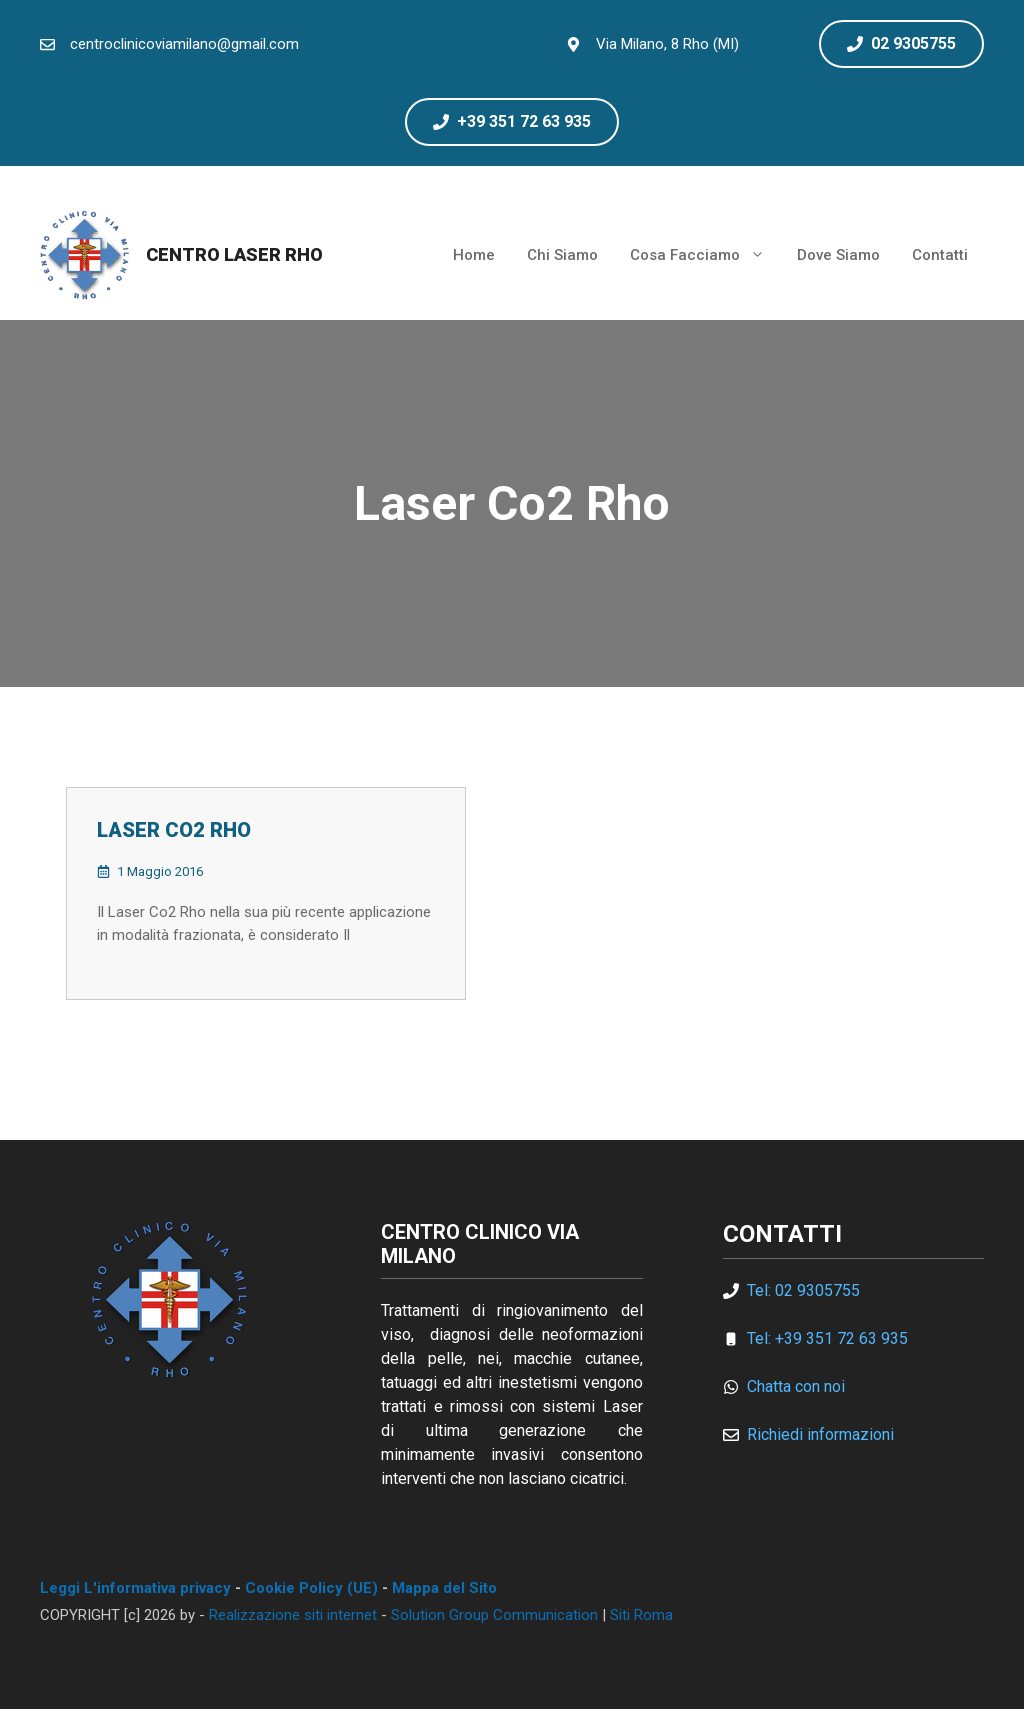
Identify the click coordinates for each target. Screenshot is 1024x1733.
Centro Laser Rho (234, 254)
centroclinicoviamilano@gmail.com (184, 44)
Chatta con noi (796, 1386)
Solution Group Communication (494, 1615)
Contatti (940, 255)
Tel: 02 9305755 (803, 1290)
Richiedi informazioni (820, 1434)
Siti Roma (641, 1615)
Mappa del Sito (444, 1588)
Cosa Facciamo (705, 255)
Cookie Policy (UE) (311, 1588)
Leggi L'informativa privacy (135, 1588)
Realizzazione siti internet (293, 1615)
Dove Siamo (838, 255)
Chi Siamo (562, 255)
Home (474, 255)
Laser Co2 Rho (174, 830)
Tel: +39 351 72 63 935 (827, 1338)
